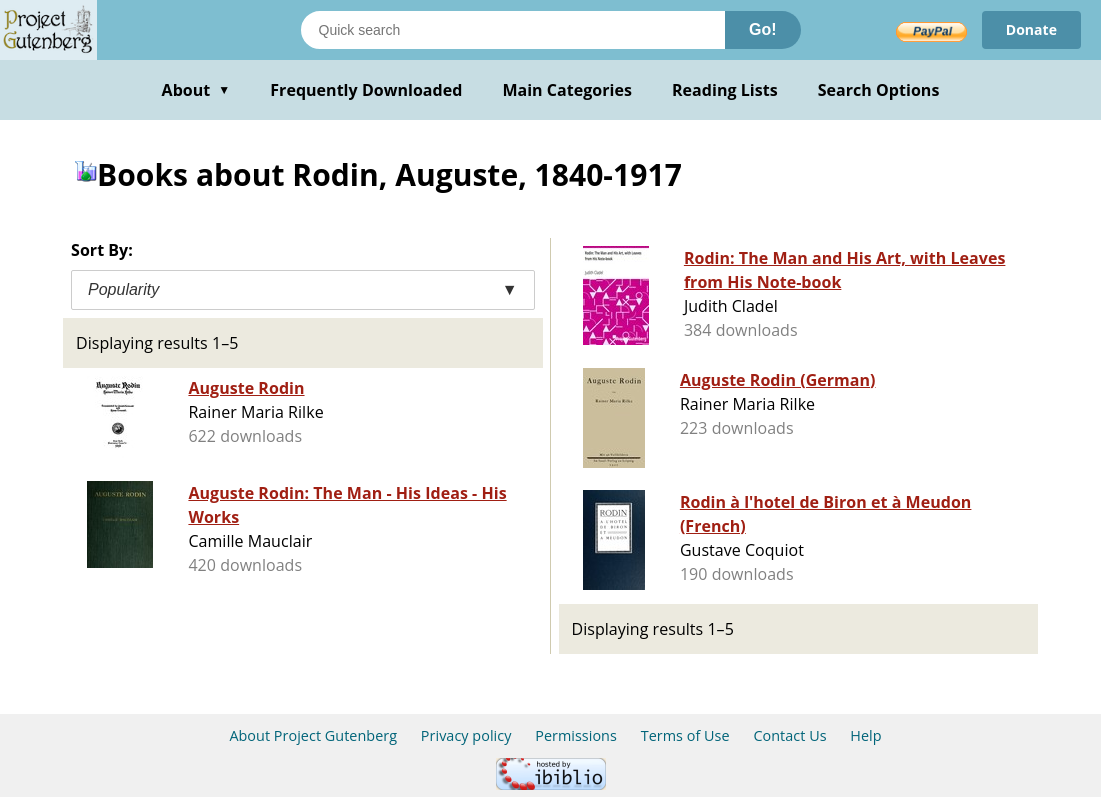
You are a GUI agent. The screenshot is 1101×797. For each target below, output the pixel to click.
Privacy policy (466, 735)
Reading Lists (725, 90)
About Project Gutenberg (313, 735)
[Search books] (513, 30)
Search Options (879, 90)
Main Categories (567, 90)
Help (865, 735)
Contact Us (789, 735)
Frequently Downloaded (366, 90)
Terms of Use (685, 735)
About (196, 90)
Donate (1031, 29)
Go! (763, 29)
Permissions (576, 735)
